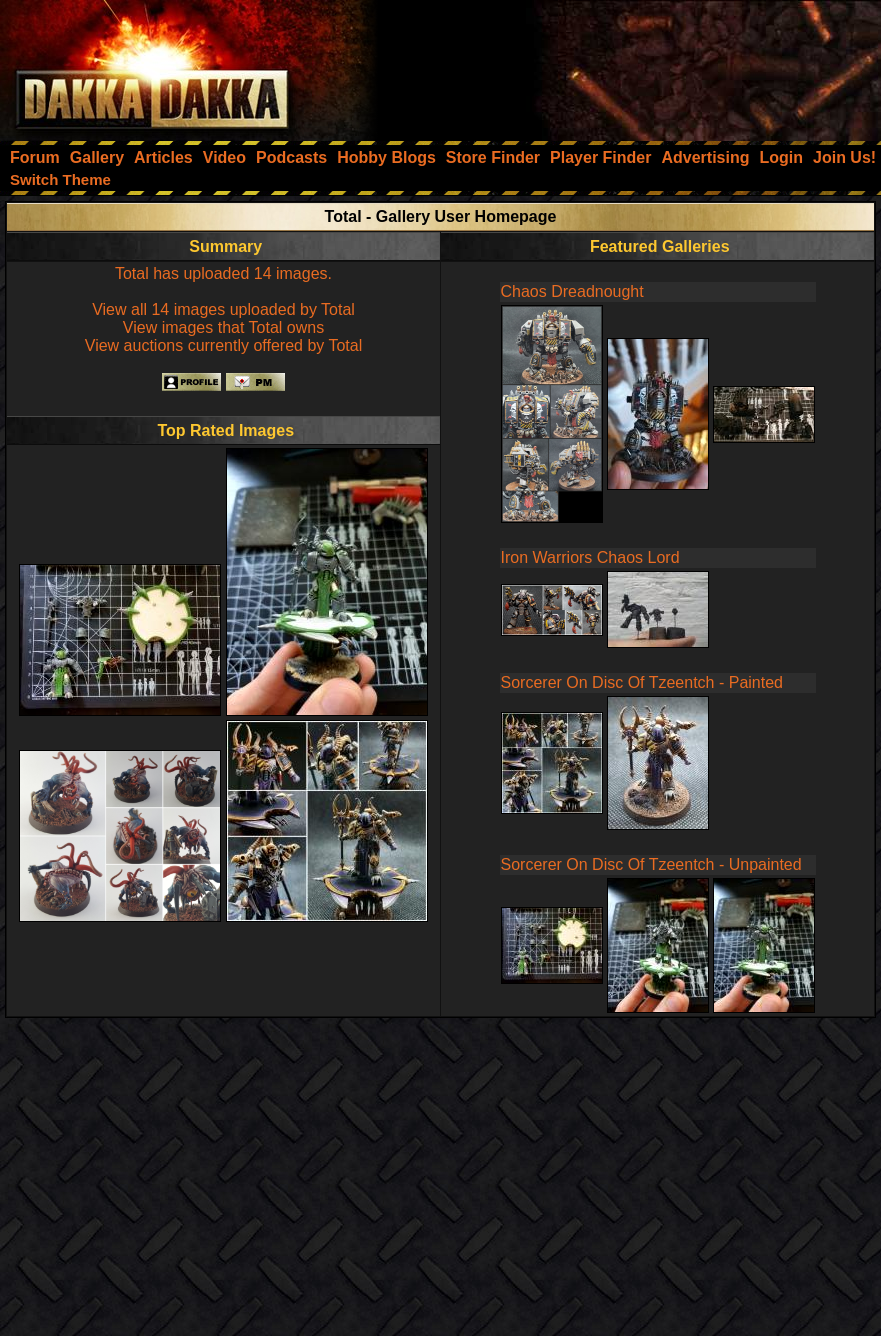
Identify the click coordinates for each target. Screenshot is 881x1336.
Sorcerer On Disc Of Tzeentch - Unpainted (651, 864)
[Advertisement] (612, 65)
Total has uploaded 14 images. (223, 273)
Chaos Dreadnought (572, 291)
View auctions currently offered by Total (224, 345)
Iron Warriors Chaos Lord (590, 557)
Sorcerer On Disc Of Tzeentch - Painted (642, 682)
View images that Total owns (223, 327)
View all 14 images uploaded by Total (223, 309)
